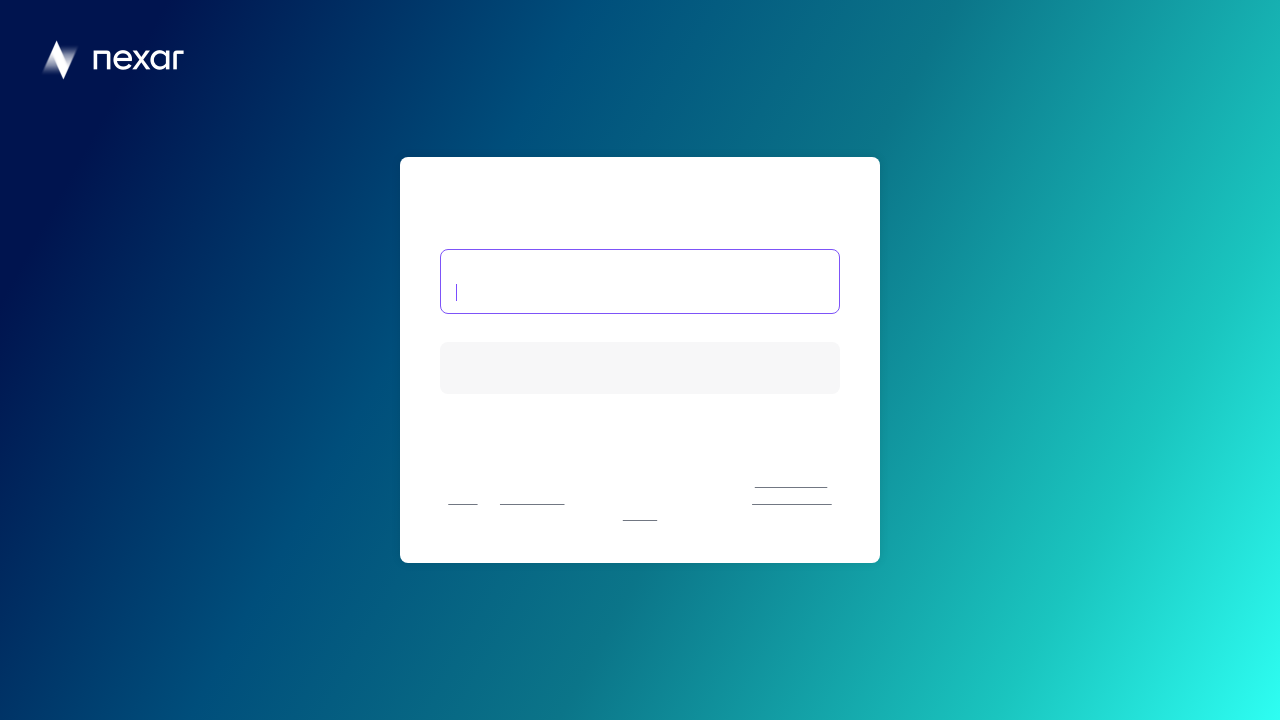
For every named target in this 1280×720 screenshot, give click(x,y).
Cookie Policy (532, 499)
